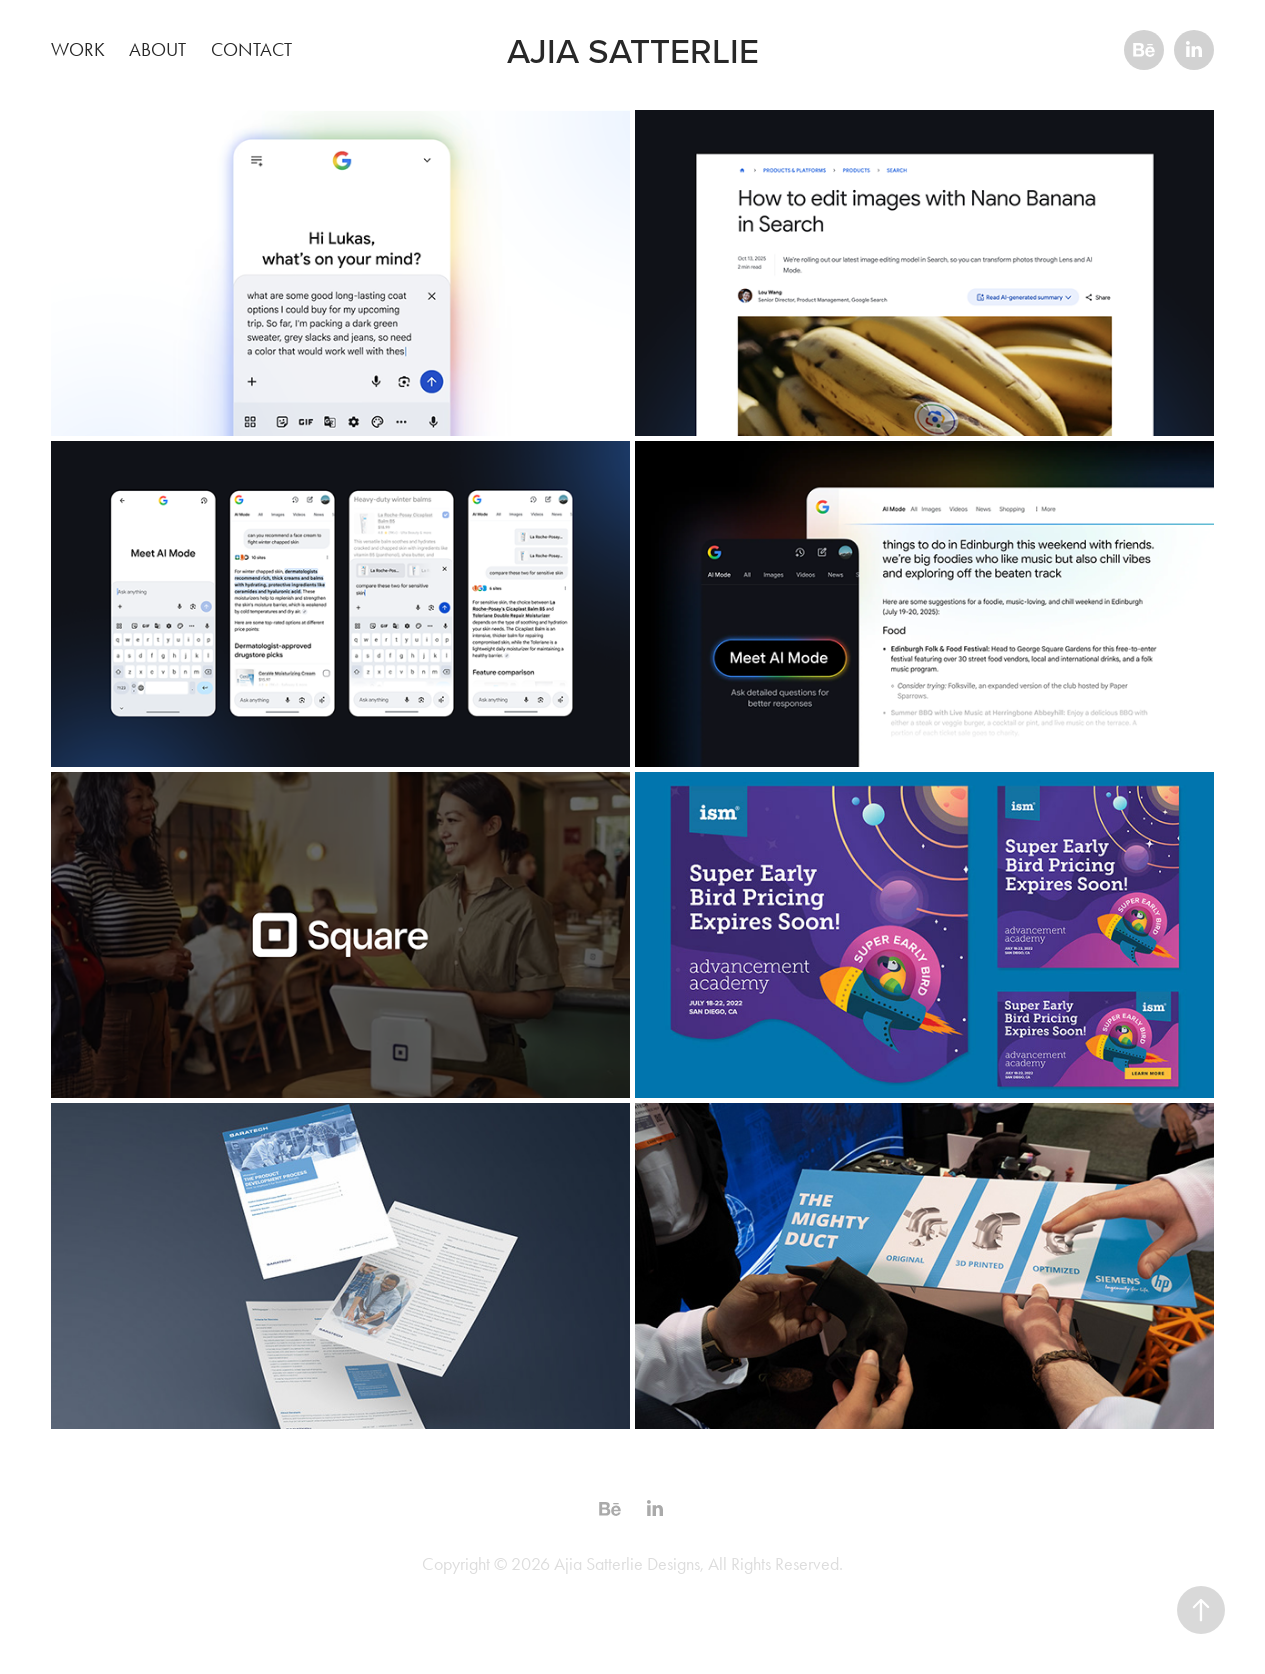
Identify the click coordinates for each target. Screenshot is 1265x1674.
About (157, 49)
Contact (251, 49)
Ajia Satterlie (633, 50)
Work (78, 49)
